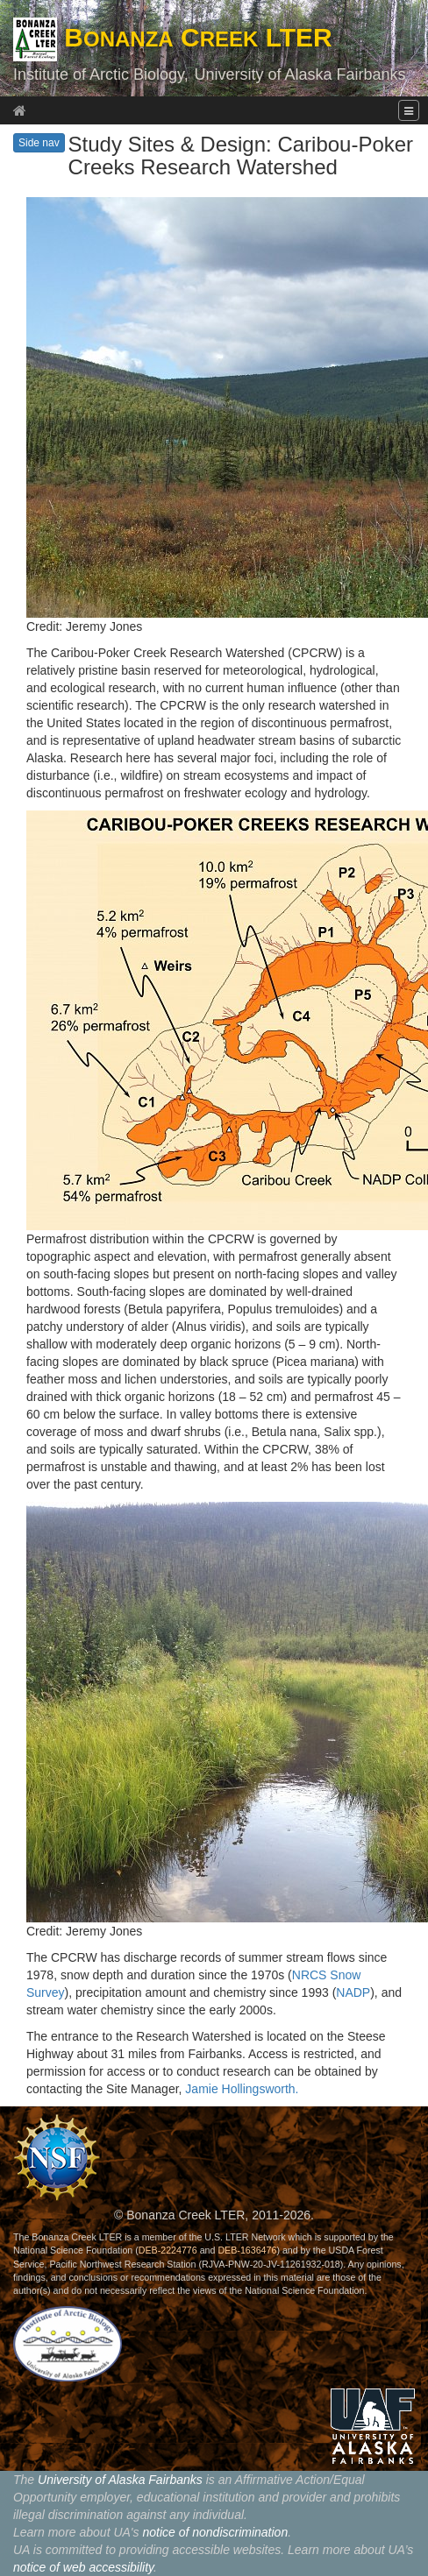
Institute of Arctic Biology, (101, 74)
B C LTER (172, 37)
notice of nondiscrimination (215, 2532)
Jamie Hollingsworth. (241, 2089)
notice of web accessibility (83, 2567)
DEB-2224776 (168, 2250)
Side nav (39, 143)
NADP (353, 1992)
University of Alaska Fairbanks (299, 74)
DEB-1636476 (247, 2250)
